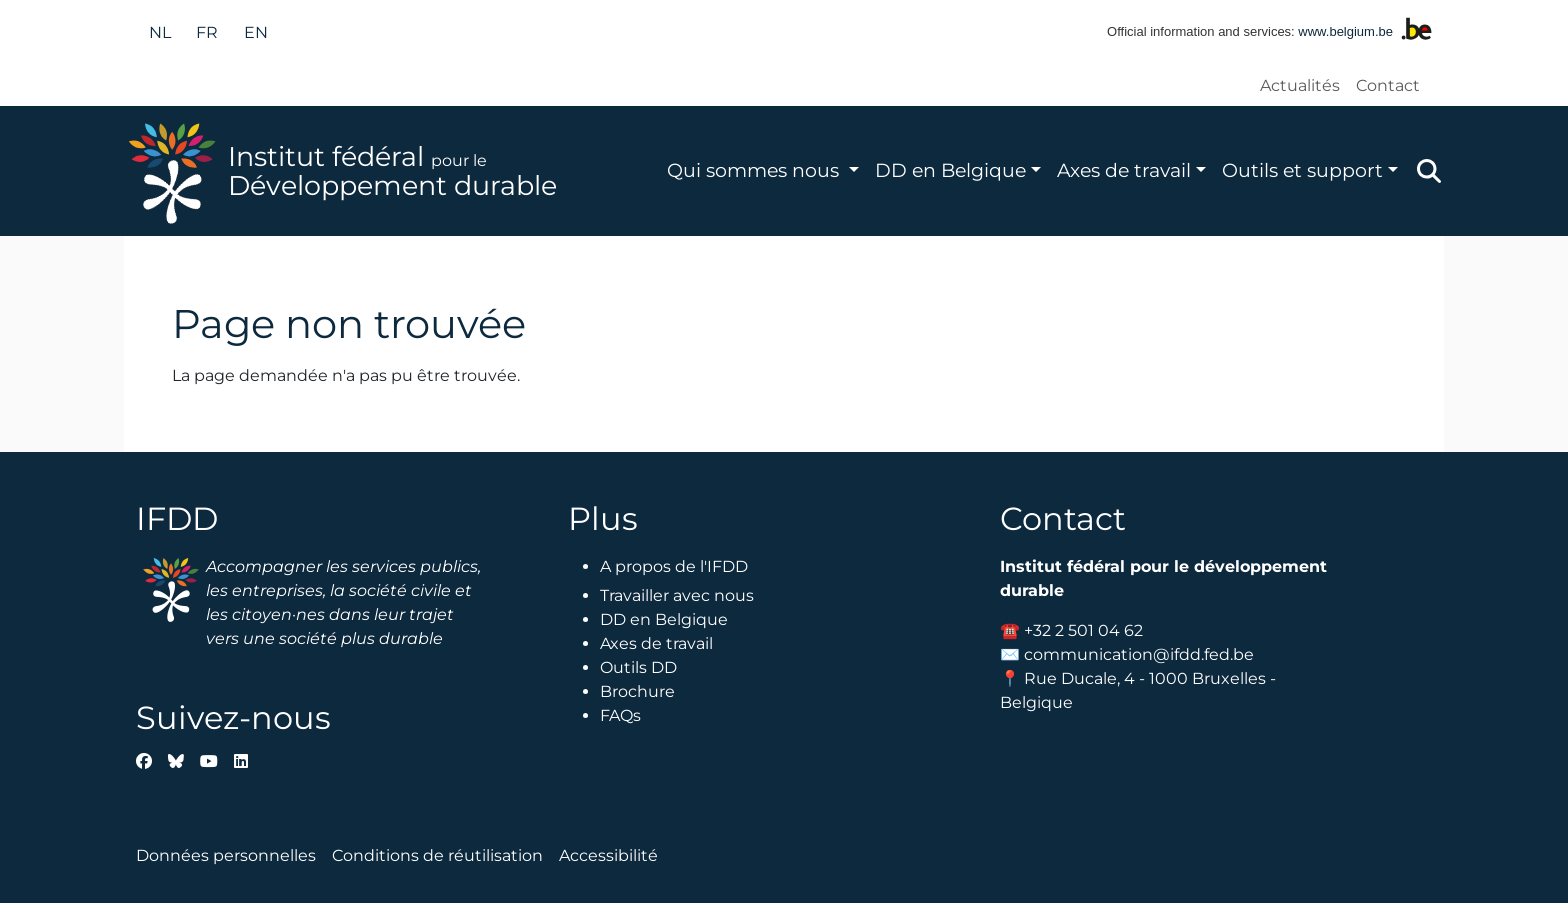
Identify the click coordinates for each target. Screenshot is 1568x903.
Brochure (637, 691)
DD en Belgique (950, 170)
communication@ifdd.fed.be (1139, 654)
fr (207, 32)
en (256, 32)
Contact (1388, 85)
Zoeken (1429, 171)
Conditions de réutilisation (437, 855)
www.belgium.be (1345, 31)
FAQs (620, 715)
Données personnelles (226, 855)
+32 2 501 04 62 (1083, 630)
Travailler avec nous (677, 595)
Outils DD (638, 667)
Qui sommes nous (755, 170)
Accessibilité (608, 855)
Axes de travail (1124, 170)
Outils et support (1302, 170)
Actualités (1300, 85)
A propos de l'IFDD (674, 566)
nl (160, 32)
